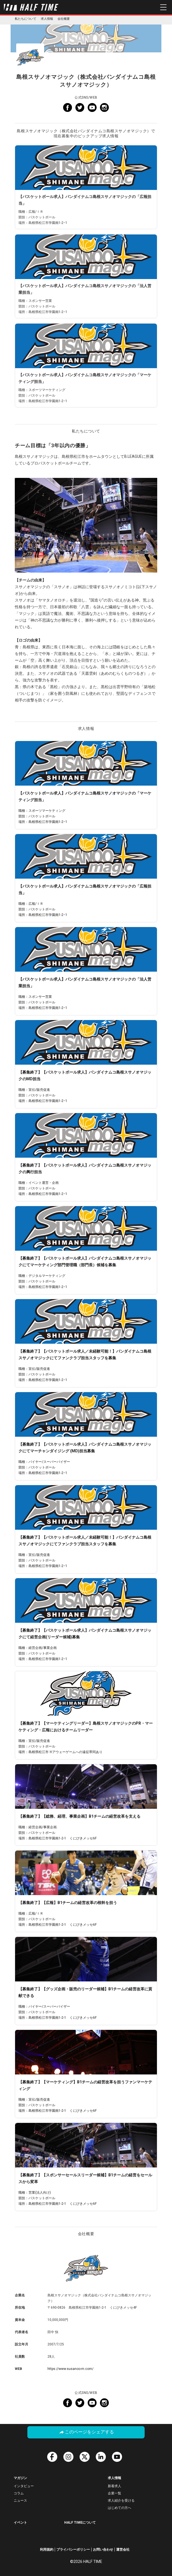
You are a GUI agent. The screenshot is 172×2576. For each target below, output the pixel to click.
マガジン (20, 2478)
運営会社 (123, 2549)
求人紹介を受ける (121, 2500)
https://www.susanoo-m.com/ (70, 2369)
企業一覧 (114, 2493)
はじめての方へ (119, 2508)
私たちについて (25, 19)
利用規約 (46, 2549)
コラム (19, 2493)
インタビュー (24, 2486)
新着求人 (114, 2486)
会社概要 (64, 19)
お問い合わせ (103, 2549)
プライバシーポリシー (73, 2549)
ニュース (20, 2500)
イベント (20, 2522)
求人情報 (47, 19)
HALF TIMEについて (80, 2522)
